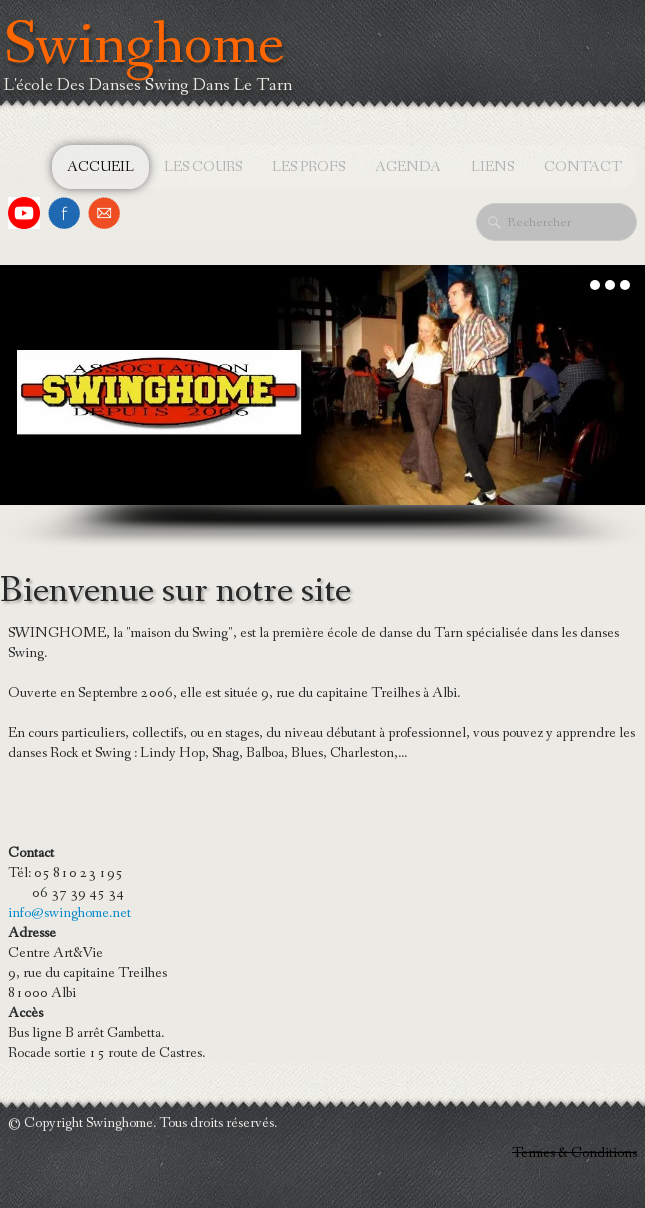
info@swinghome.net (69, 913)
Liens (492, 167)
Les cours (203, 167)
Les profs (308, 167)
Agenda (408, 167)
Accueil (100, 167)
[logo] (153, 73)
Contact (583, 167)
